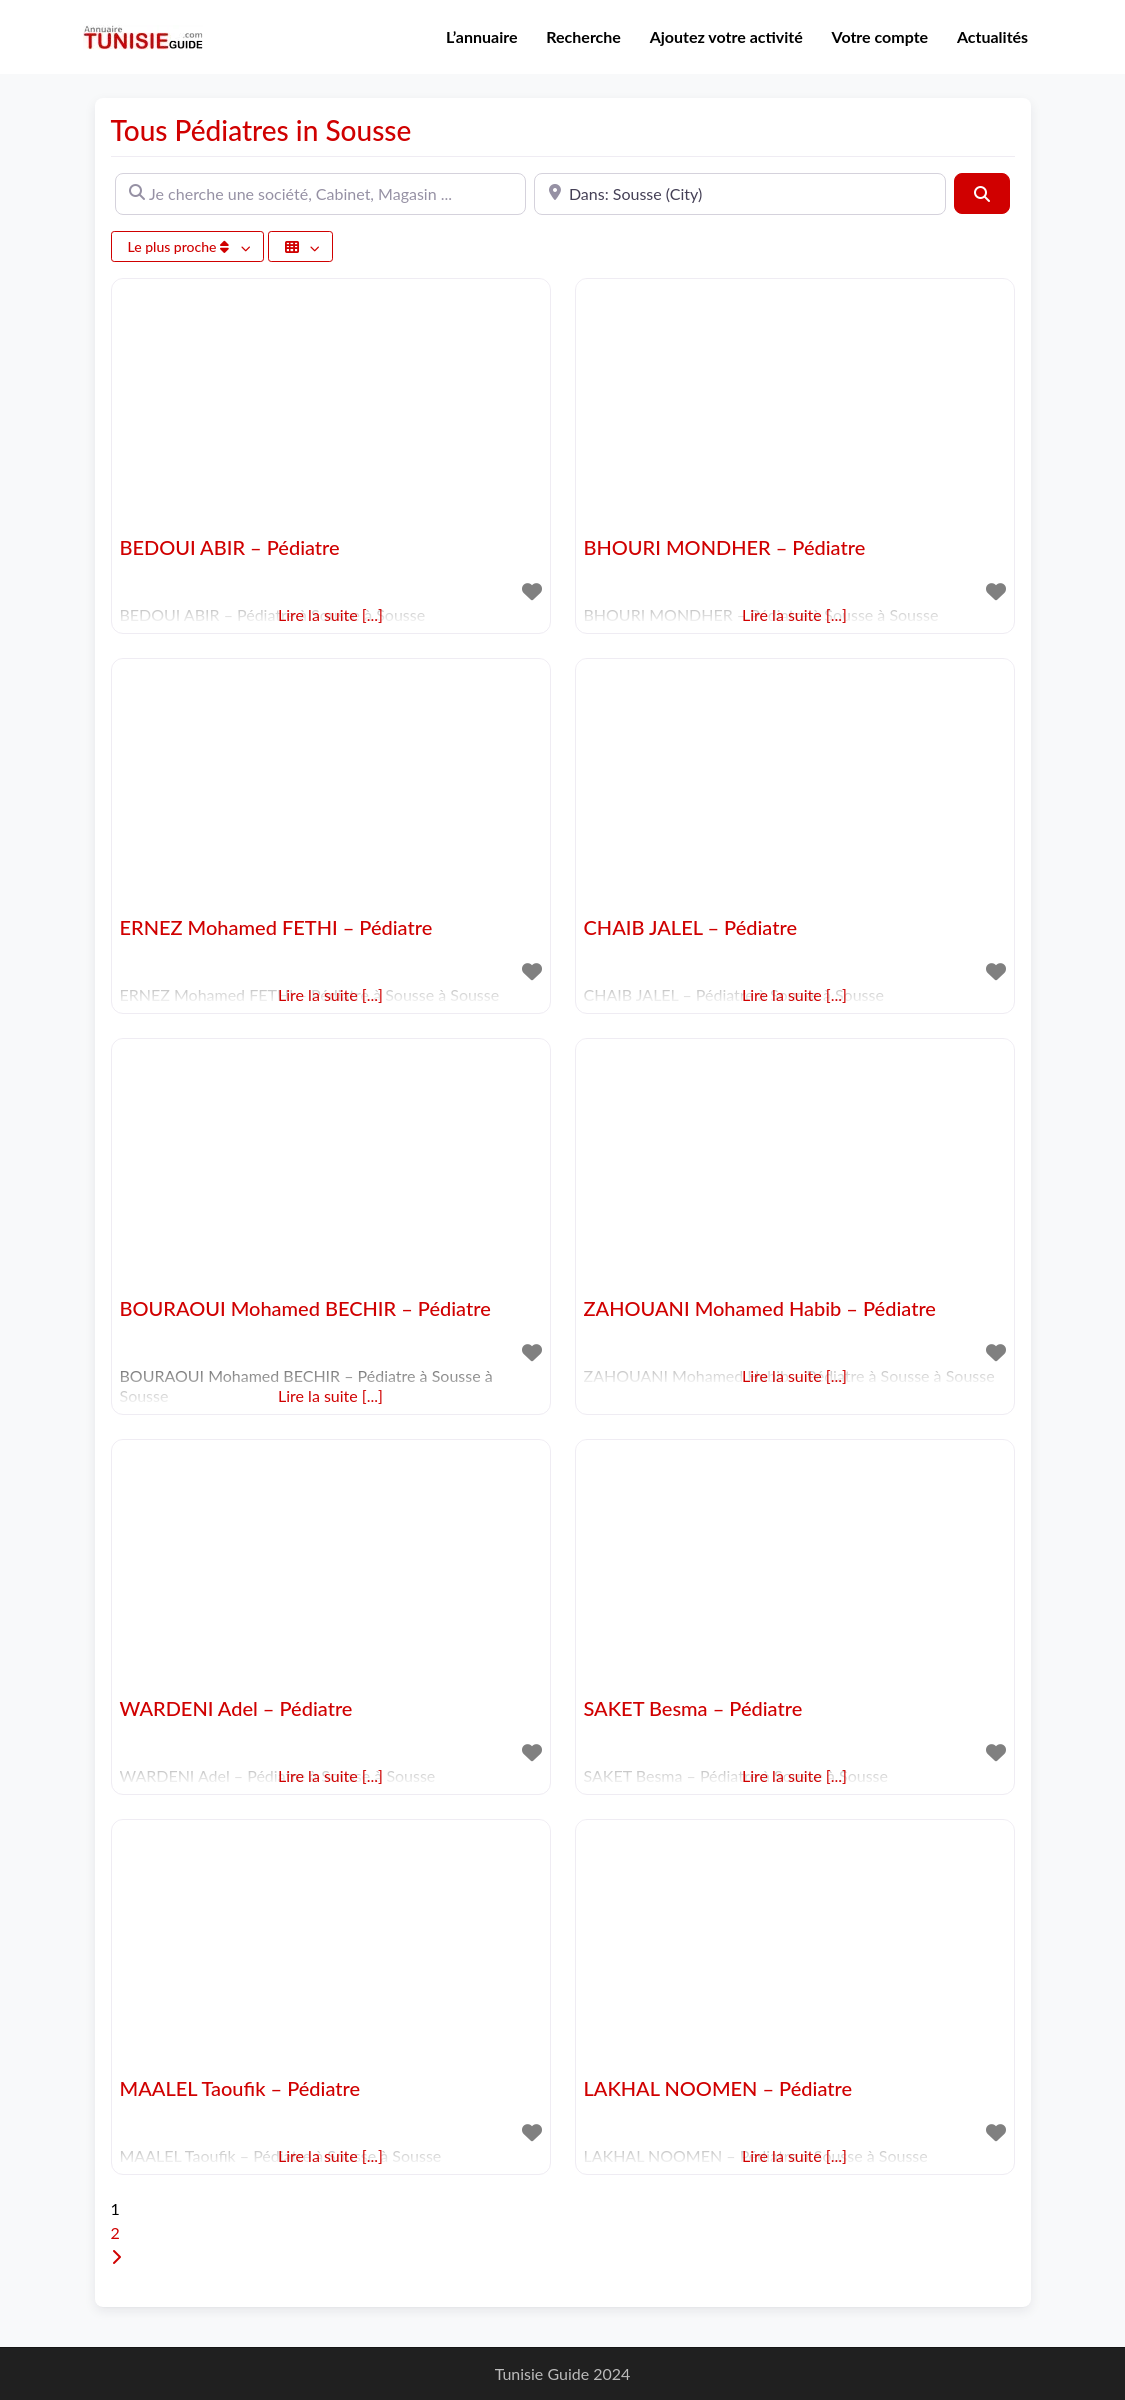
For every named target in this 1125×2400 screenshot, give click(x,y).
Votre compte (880, 36)
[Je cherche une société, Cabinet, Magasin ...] (321, 194)
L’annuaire (482, 36)
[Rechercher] (982, 193)
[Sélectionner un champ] (301, 246)
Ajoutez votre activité (726, 36)
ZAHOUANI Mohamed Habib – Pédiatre (760, 1308)
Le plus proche (180, 246)
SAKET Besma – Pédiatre (693, 1708)
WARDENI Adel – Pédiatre (236, 1708)
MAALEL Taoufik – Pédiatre (240, 2088)
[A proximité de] (740, 194)
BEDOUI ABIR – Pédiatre (230, 547)
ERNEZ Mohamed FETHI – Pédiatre (276, 927)
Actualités (992, 36)
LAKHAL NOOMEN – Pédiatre (718, 2088)
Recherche (583, 36)
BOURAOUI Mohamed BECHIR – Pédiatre (305, 1308)
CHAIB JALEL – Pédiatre (691, 927)
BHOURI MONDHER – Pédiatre (725, 547)
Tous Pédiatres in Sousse (261, 130)
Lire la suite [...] (330, 1395)
